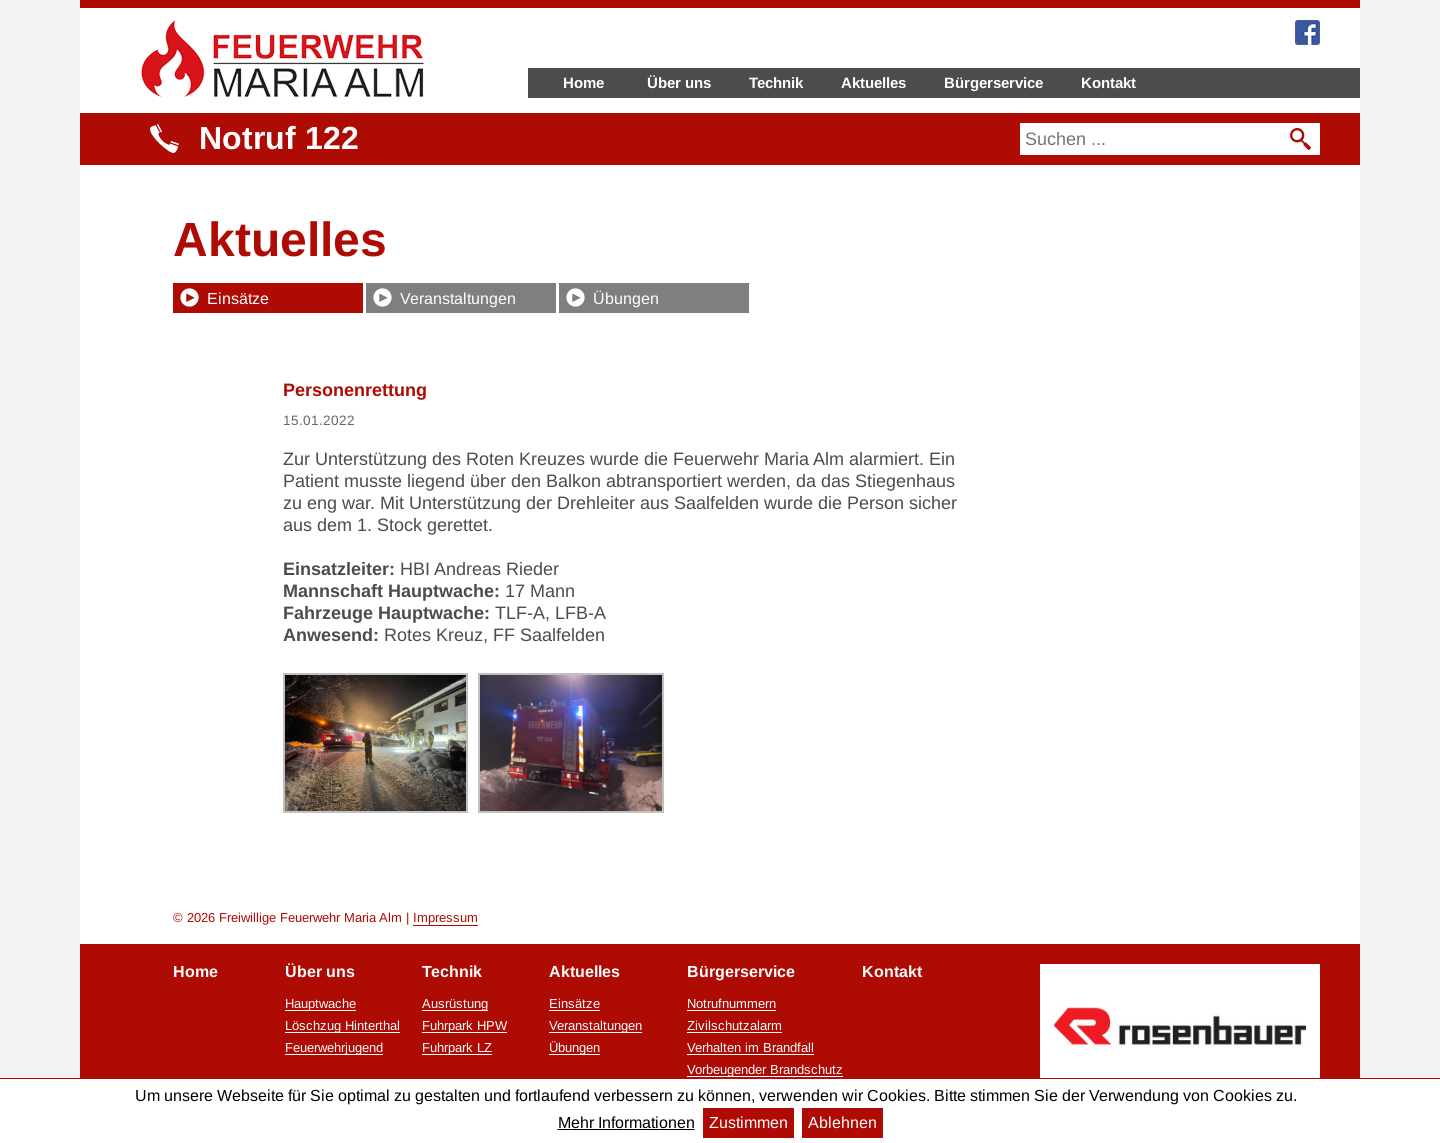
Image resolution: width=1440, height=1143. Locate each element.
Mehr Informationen (626, 1122)
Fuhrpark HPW (464, 1026)
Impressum (445, 917)
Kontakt (1108, 82)
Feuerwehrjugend (334, 1048)
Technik (776, 82)
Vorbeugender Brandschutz (765, 1070)
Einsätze (238, 298)
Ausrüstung (455, 1004)
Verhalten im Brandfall (750, 1048)
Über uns (679, 82)
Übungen (626, 298)
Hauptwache (320, 1004)
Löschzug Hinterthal (342, 1026)
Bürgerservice (993, 82)
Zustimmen (748, 1122)
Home (583, 82)
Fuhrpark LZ (457, 1048)
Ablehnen (842, 1122)
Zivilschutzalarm (734, 1026)
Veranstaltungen (458, 298)
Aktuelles (873, 82)
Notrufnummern (731, 1004)
